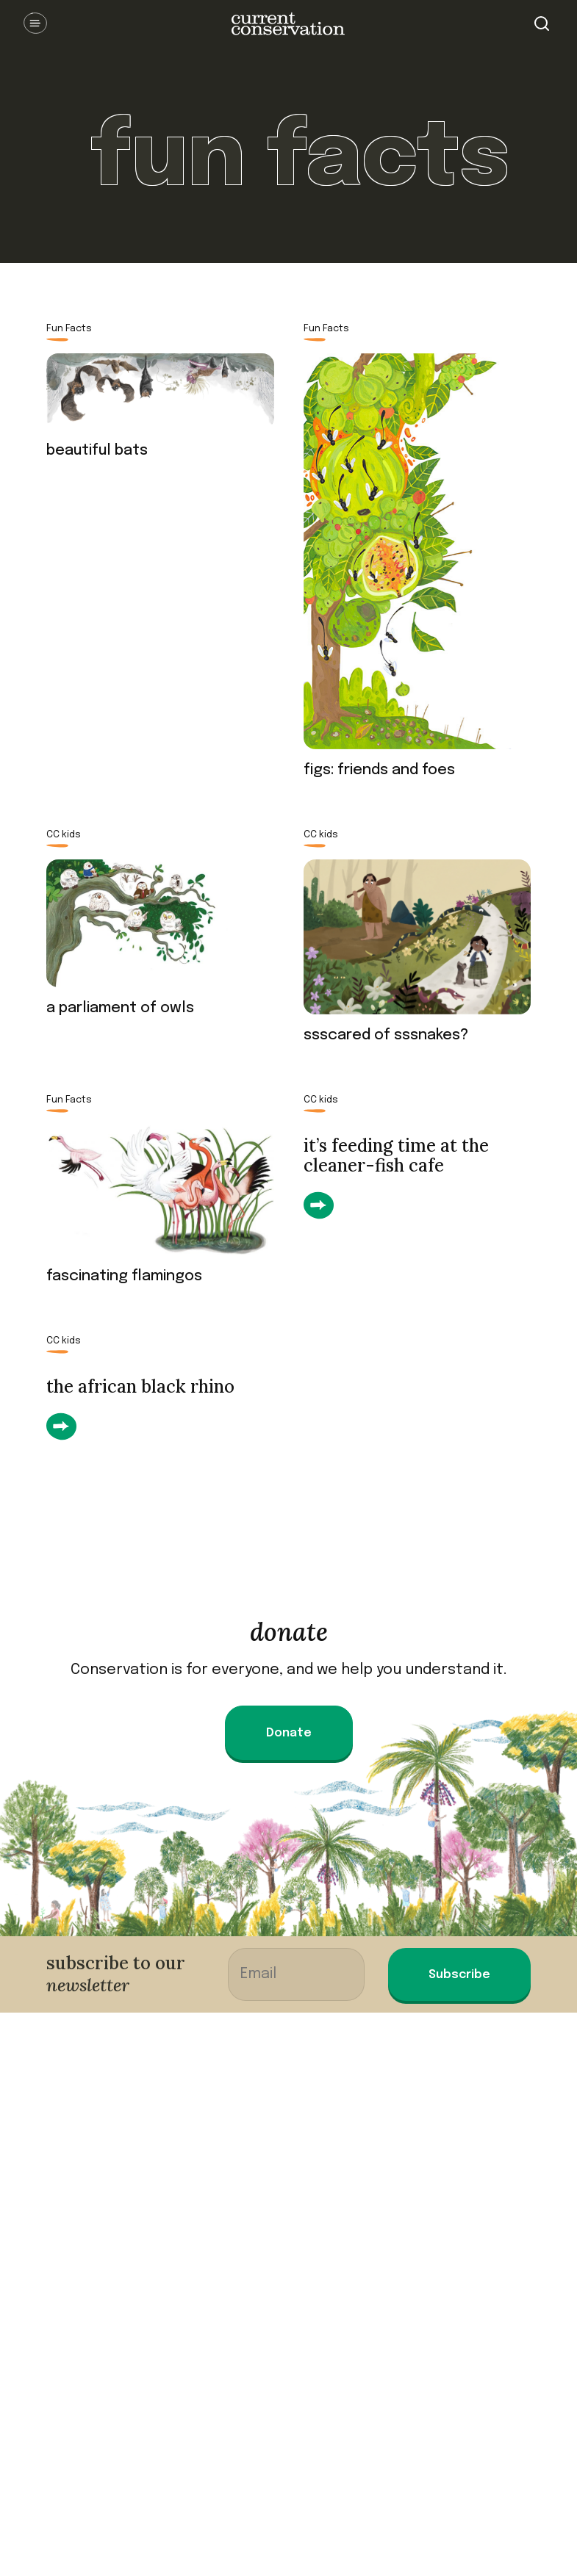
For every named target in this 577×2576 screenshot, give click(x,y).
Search (541, 23)
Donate (289, 1733)
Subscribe (459, 1975)
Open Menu (35, 23)
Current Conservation (288, 23)
